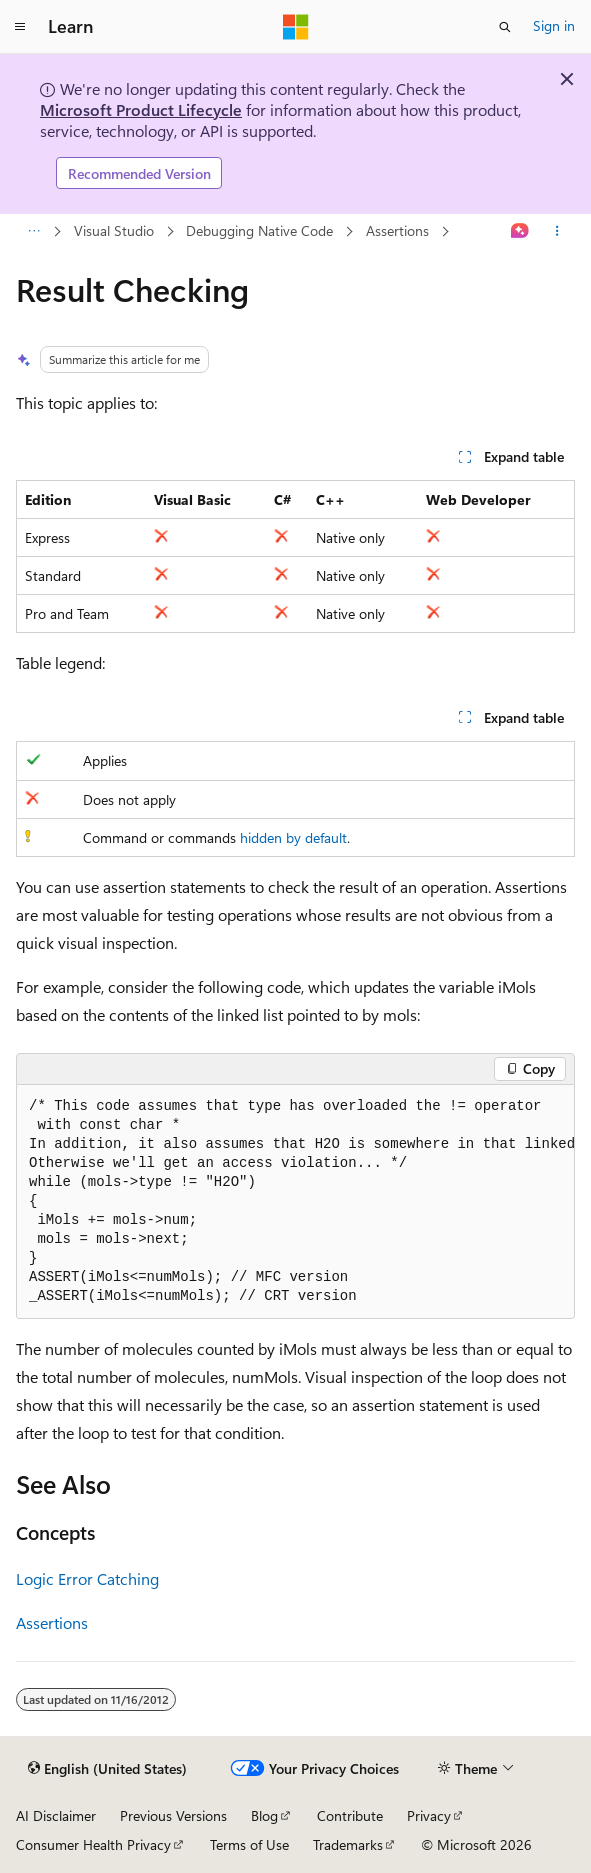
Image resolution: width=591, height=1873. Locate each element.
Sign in (554, 25)
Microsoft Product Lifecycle (141, 109)
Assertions (397, 230)
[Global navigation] (20, 27)
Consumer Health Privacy (93, 1844)
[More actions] (557, 232)
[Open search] (505, 27)
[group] (295, 1202)
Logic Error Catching (87, 1578)
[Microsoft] (296, 27)
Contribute (350, 1815)
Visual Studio (114, 230)
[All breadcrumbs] (33, 232)
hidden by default (293, 837)
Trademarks (348, 1844)
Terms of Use (249, 1844)
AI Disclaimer (56, 1815)
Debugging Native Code (259, 230)
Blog (264, 1815)
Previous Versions (173, 1815)
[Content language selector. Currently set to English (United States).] (107, 1769)
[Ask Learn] (520, 232)
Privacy (429, 1815)
